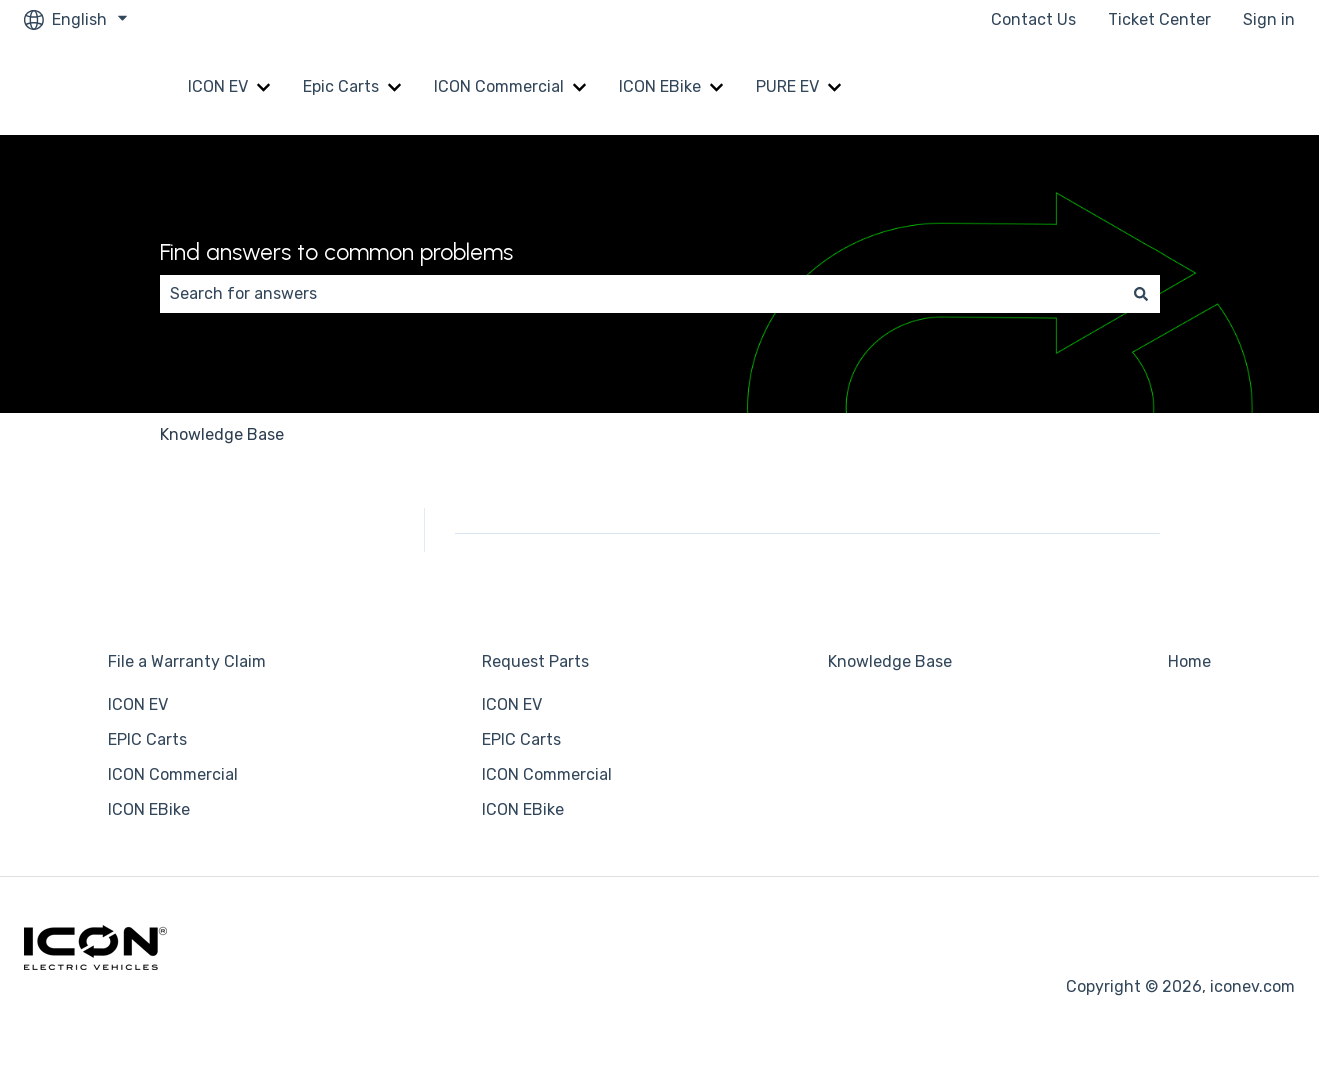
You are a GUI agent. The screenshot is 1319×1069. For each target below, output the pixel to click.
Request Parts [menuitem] (535, 661)
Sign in (1269, 19)
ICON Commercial (499, 86)
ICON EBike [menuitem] (149, 809)
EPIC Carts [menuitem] (147, 739)
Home (1253, 86)
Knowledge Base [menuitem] (890, 661)
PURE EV (787, 86)
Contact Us (1033, 19)
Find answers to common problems (336, 252)
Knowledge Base (222, 434)
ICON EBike (660, 86)
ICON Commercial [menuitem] (173, 774)
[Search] (1141, 294)
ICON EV (218, 86)
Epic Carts (341, 86)
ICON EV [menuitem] (138, 704)
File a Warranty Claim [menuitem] (187, 661)
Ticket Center (1159, 19)
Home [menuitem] (1189, 661)
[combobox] (641, 294)
